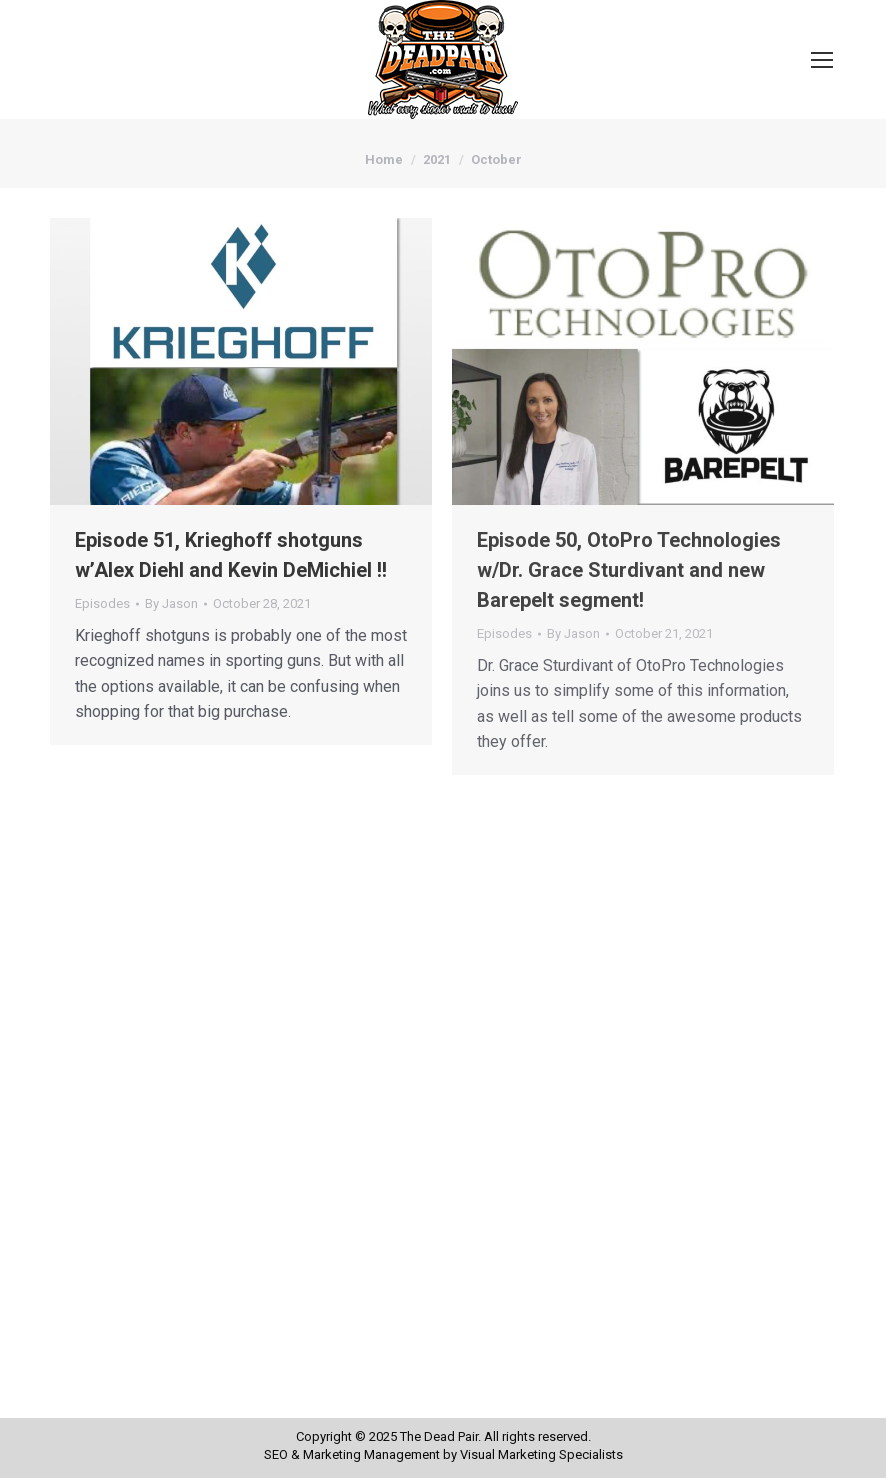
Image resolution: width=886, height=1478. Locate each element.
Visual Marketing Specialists (541, 1454)
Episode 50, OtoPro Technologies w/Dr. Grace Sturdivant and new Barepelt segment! (629, 570)
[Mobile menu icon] (822, 60)
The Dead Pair (439, 1436)
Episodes (102, 603)
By (171, 603)
